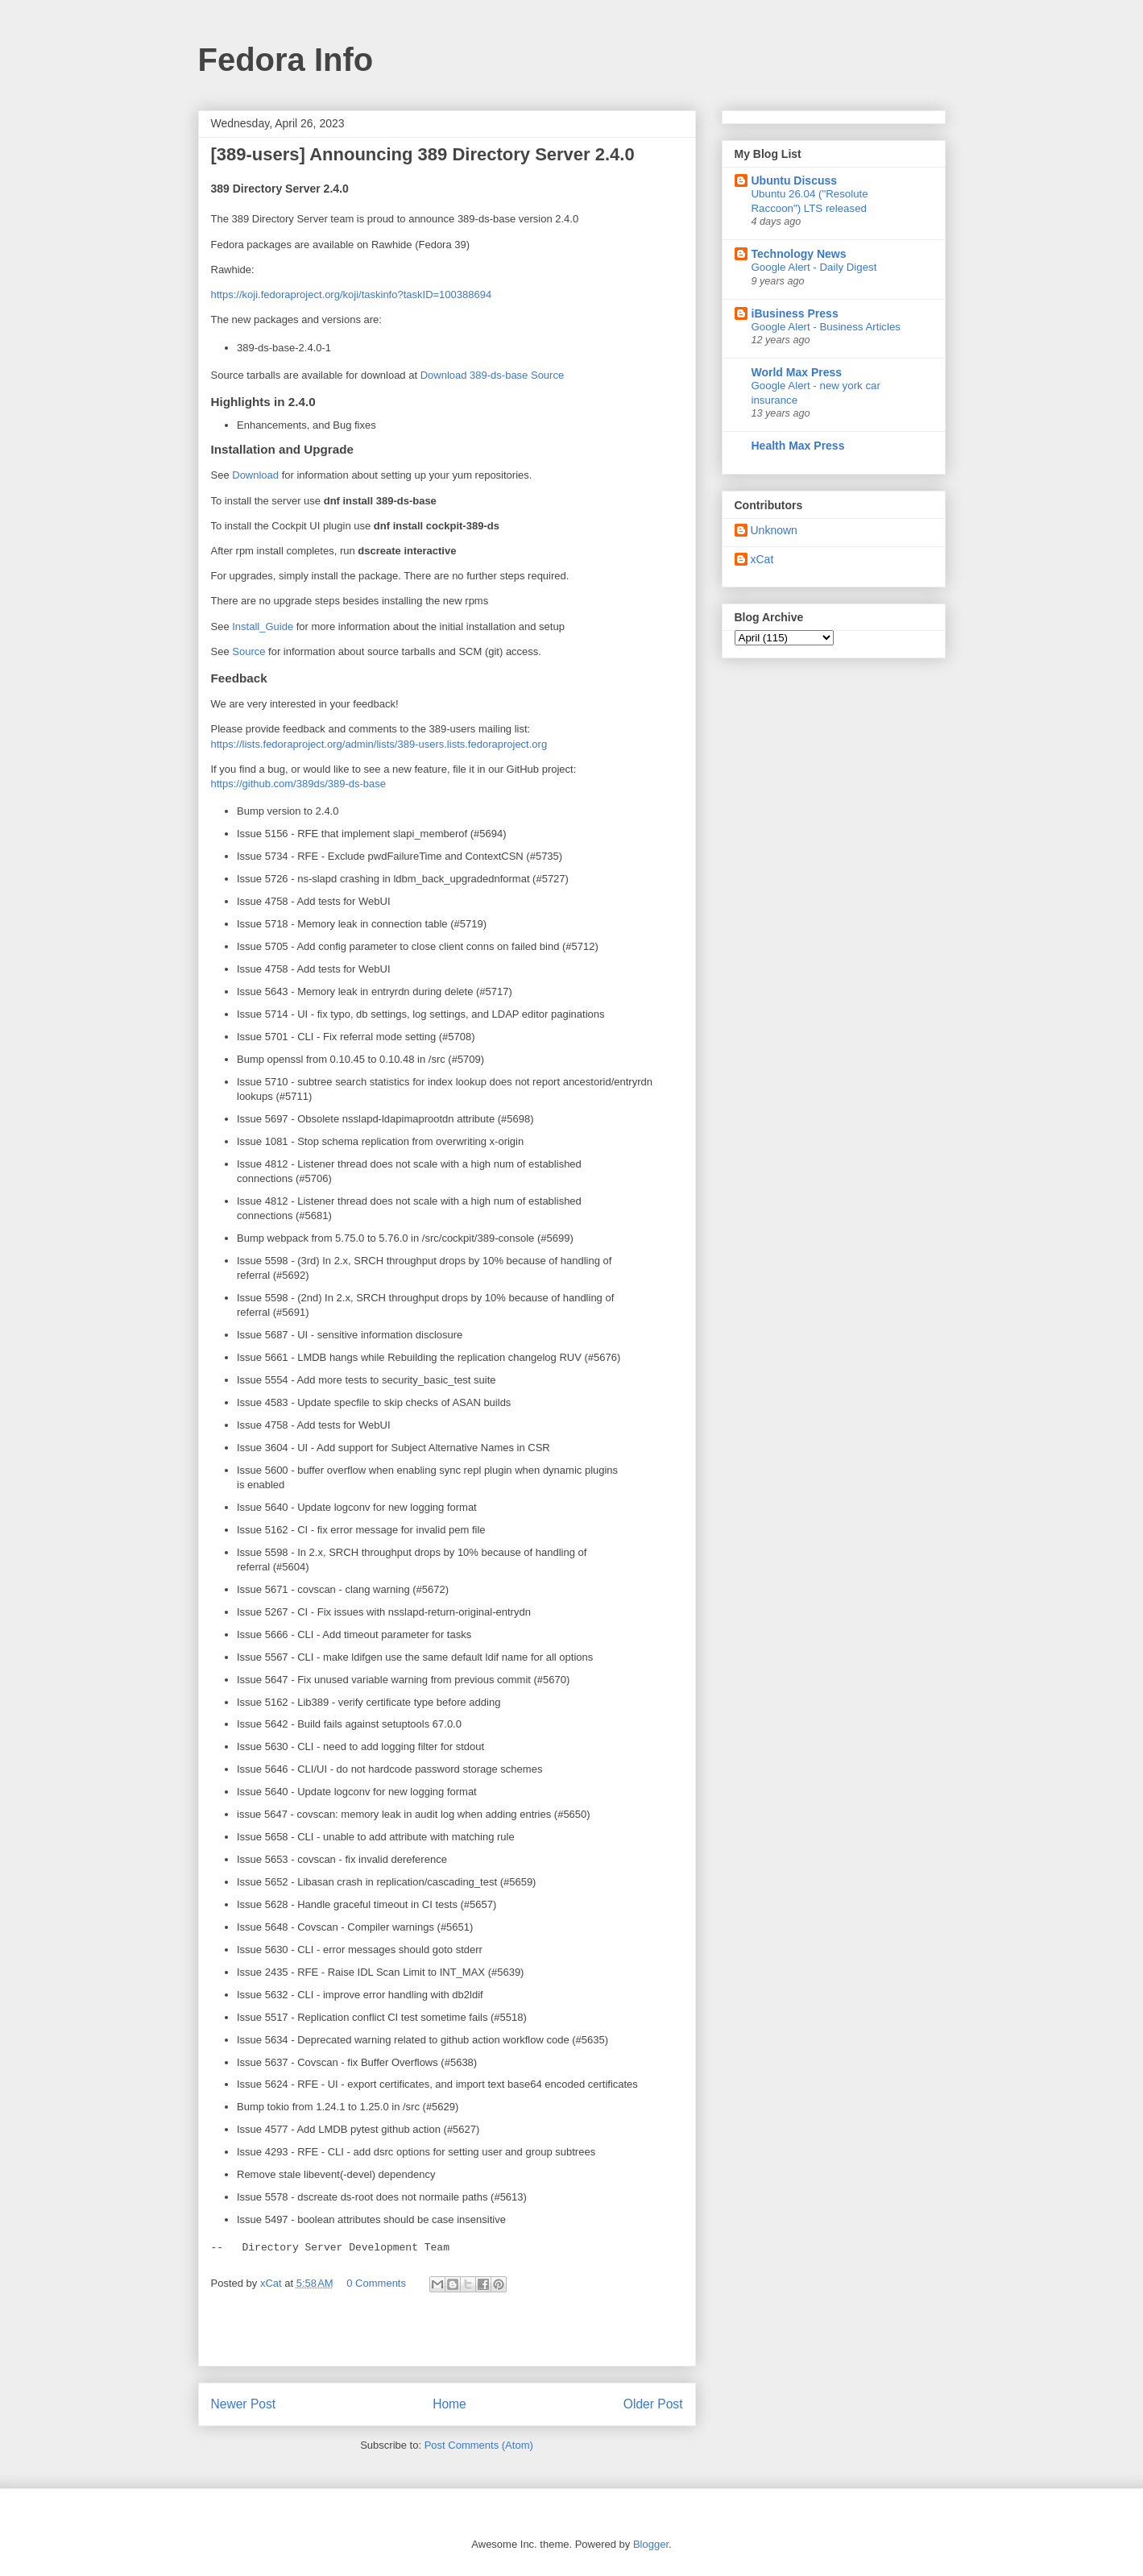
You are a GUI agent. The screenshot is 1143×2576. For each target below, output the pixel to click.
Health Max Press (798, 445)
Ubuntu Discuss (795, 180)
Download (255, 475)
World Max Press (797, 372)
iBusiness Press (795, 313)
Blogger (651, 2544)
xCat (762, 559)
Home (449, 2404)
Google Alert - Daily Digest (814, 267)
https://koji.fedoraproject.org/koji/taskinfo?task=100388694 (351, 294)
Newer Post (243, 2404)
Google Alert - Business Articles (826, 327)
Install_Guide (262, 626)
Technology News (799, 253)
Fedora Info (286, 59)
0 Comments (376, 2283)
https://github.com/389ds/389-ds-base (299, 784)
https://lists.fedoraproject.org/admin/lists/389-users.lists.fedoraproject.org (379, 744)
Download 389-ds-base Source (492, 375)
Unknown (774, 530)
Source (248, 651)
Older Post (653, 2404)
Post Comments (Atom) (478, 2445)
